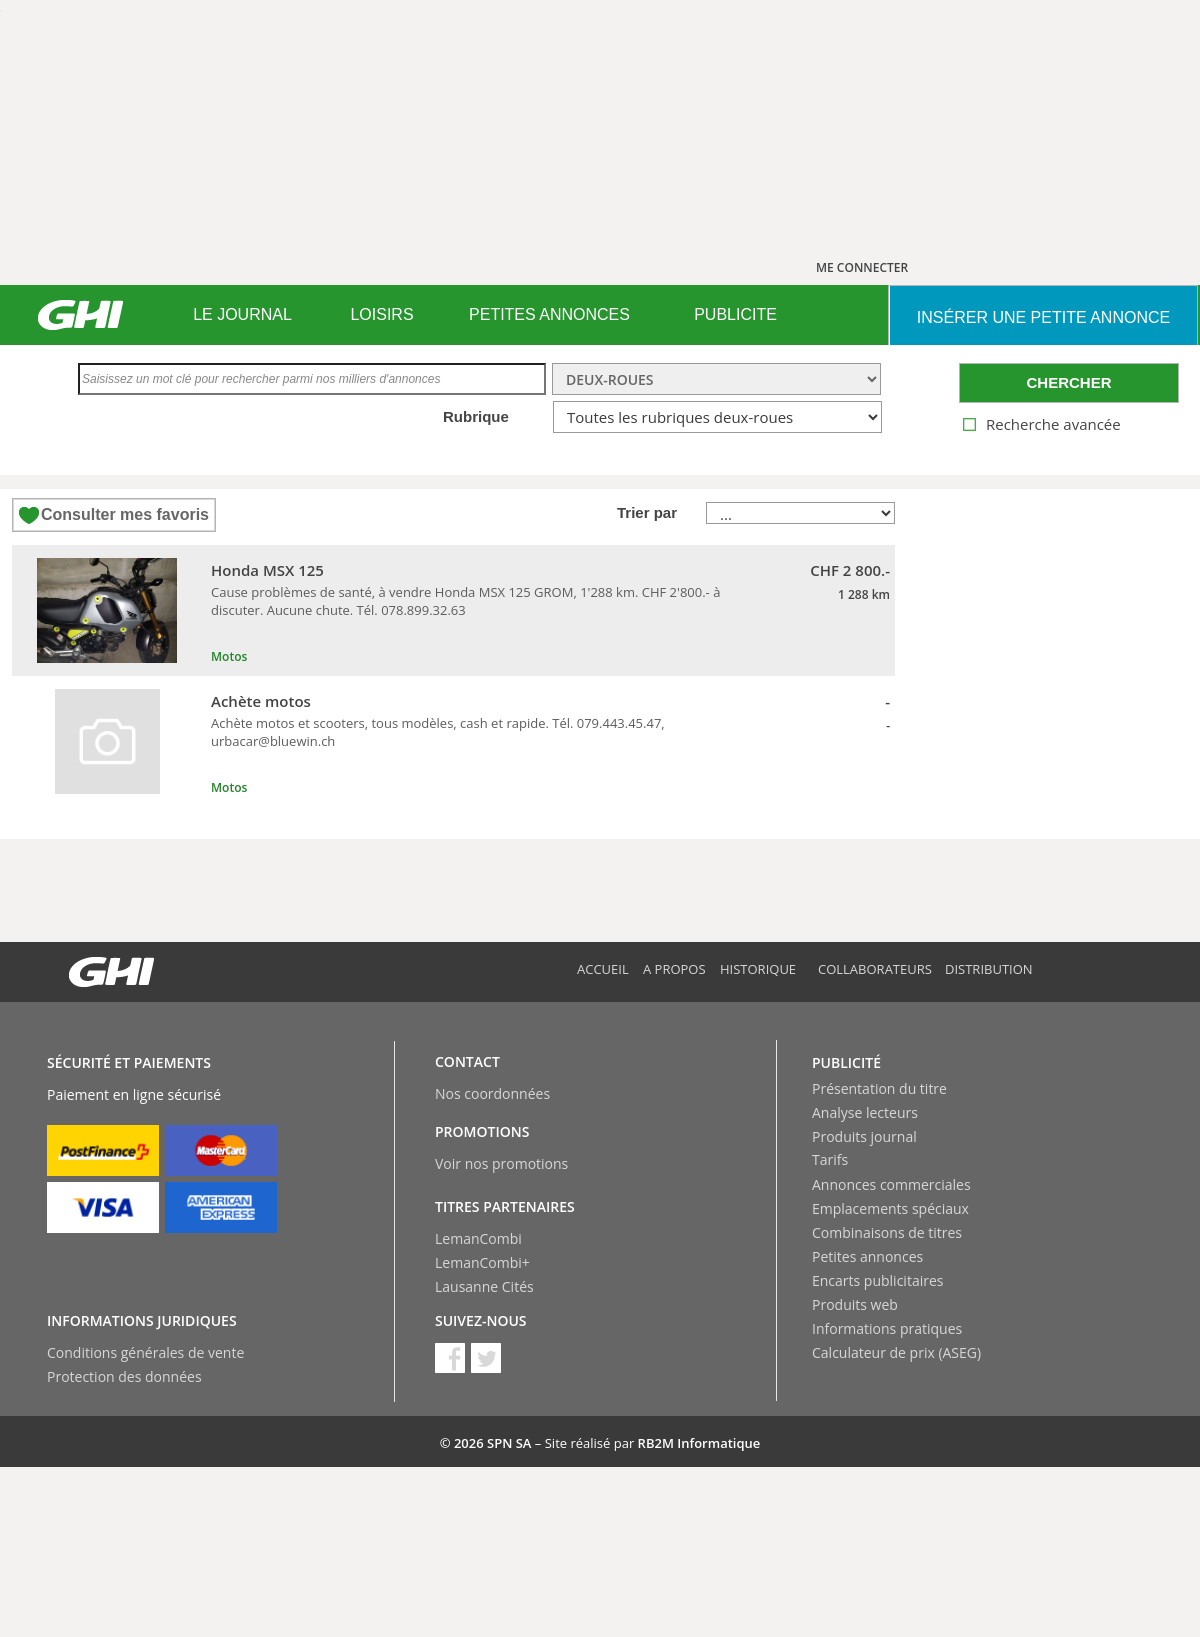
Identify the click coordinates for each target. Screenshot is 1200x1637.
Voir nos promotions (501, 1163)
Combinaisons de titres (887, 1232)
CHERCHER (1068, 382)
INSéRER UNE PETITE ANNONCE (1043, 317)
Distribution (989, 969)
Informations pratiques (887, 1328)
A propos (674, 969)
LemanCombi (478, 1238)
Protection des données (124, 1376)
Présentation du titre (879, 1088)
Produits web (855, 1304)
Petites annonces (867, 1256)
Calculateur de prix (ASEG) (896, 1352)
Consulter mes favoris (125, 514)
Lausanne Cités (484, 1286)
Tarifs (830, 1159)
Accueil (603, 969)
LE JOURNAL (242, 314)
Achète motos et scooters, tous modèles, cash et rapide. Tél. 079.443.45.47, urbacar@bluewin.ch (438, 732)
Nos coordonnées (492, 1093)
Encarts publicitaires (877, 1280)
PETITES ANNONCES (549, 314)
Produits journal (864, 1136)
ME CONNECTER (862, 267)
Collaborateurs (875, 969)
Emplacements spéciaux (890, 1208)
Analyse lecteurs (865, 1112)
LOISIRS (381, 314)
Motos (229, 656)
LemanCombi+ (482, 1262)
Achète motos (261, 701)
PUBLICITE (735, 314)
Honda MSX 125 (267, 570)
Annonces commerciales (891, 1184)
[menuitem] (242, 315)
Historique (758, 969)
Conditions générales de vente (145, 1352)
